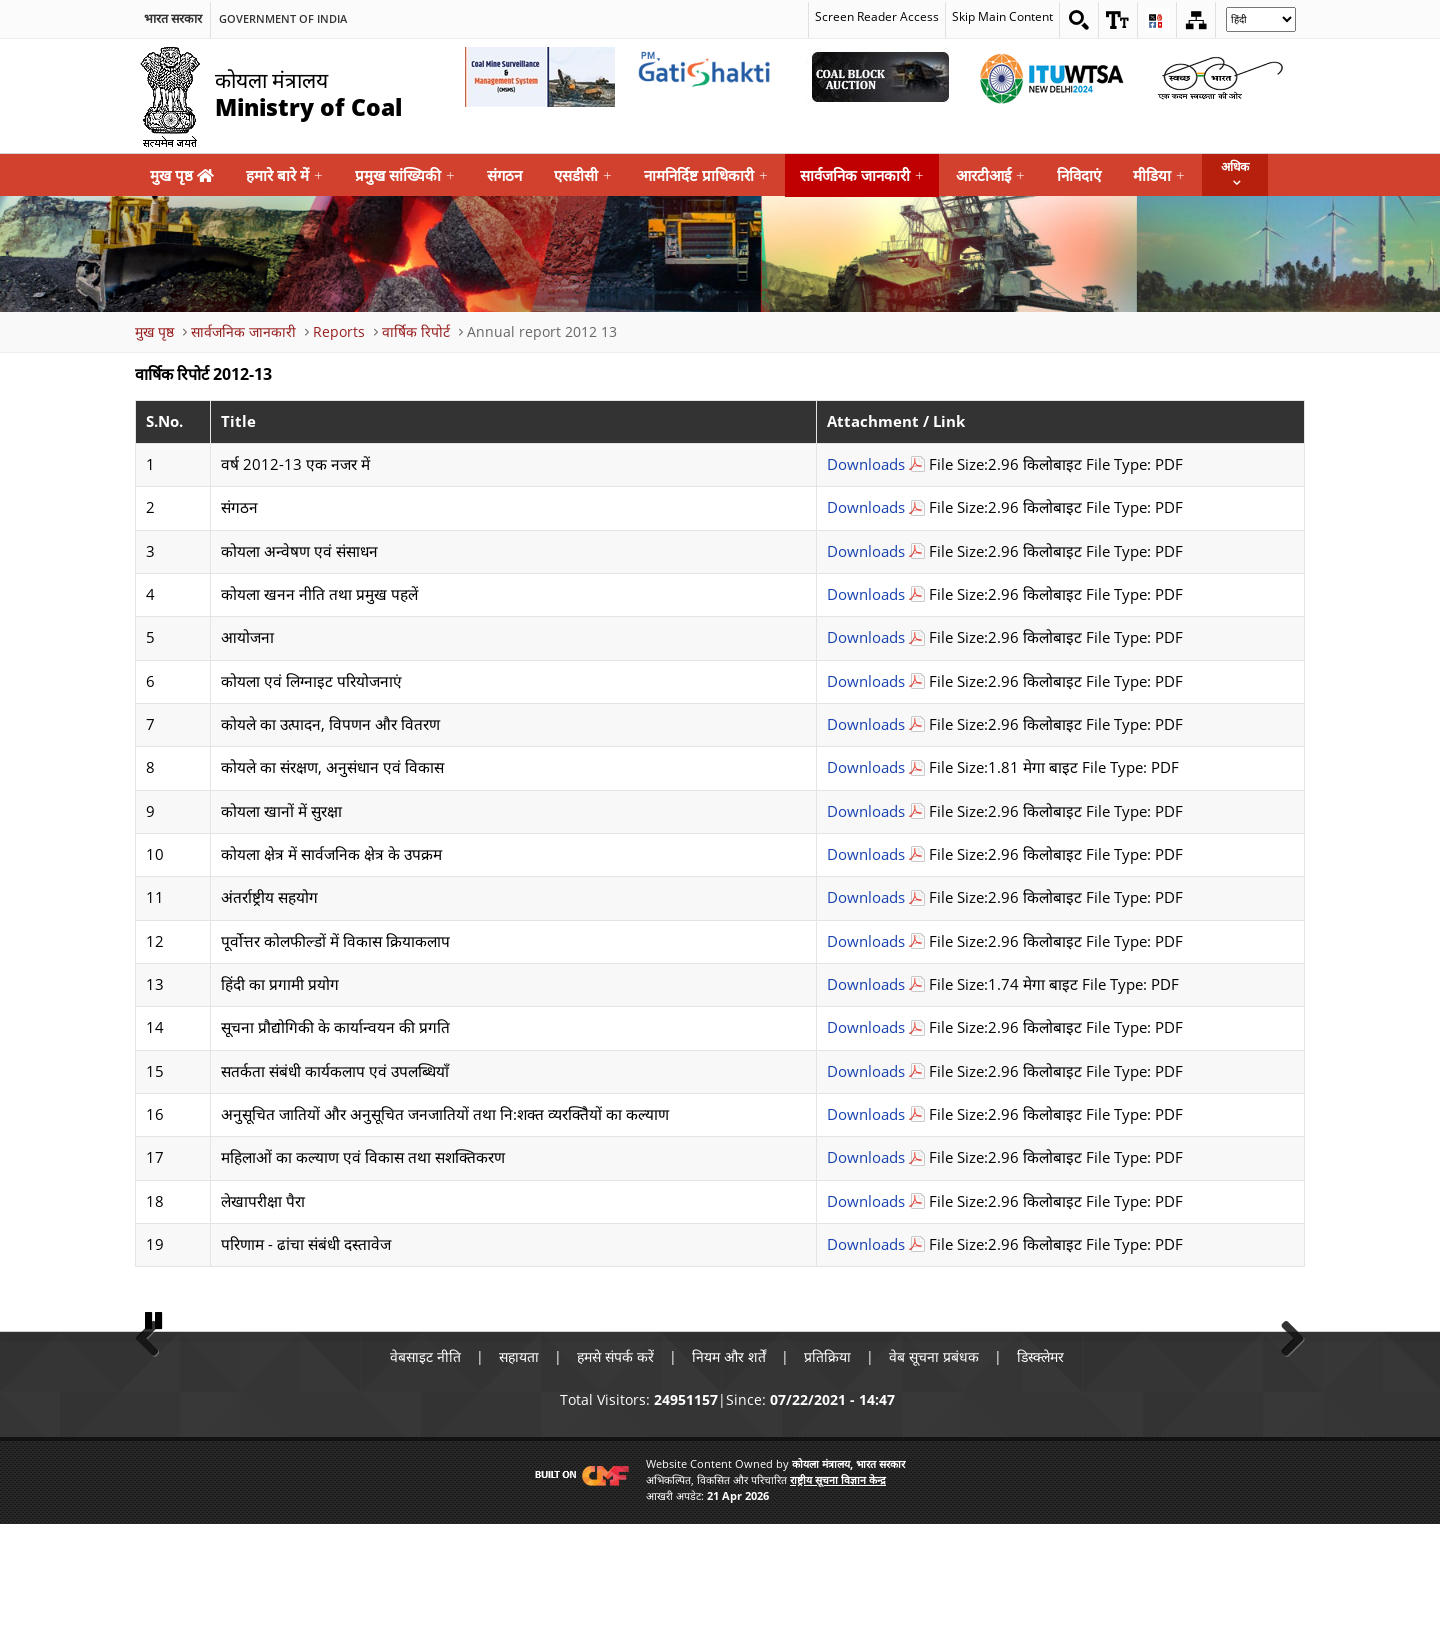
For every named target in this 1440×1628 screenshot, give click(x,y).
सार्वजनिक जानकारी (243, 331)
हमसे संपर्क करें (615, 1460)
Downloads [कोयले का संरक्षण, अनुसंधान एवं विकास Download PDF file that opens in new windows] (866, 767)
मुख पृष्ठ (182, 175)
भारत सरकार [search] (173, 19)
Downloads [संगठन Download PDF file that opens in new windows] (866, 507)
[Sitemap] (1196, 20)
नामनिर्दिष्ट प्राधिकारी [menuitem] (706, 175)
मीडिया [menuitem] (1159, 175)
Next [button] (1285, 1386)
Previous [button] (155, 1386)
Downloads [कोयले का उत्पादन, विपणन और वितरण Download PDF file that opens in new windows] (866, 724)
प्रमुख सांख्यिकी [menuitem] (405, 175)
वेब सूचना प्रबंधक (934, 1460)
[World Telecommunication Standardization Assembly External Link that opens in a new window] (1050, 77)
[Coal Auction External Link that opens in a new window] (880, 77)
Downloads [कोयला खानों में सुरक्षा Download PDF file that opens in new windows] (866, 811)
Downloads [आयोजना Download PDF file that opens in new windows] (866, 637)
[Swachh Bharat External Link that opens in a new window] (1220, 77)
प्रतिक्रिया (827, 1460)
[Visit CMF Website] (578, 1578)
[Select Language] (1261, 19)
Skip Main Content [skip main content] (1002, 16)
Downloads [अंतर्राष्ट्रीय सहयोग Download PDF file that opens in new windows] (866, 897)
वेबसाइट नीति (425, 1460)
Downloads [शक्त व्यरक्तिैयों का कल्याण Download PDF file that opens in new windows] (866, 1114)
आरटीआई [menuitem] (990, 175)
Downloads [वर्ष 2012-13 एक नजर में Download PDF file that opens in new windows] (866, 464)
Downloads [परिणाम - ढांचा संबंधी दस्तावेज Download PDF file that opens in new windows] (866, 1244)
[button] (1118, 20)
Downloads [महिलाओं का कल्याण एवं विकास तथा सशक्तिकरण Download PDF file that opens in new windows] (866, 1157)
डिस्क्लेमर (1040, 1460)
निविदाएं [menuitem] (1079, 175)
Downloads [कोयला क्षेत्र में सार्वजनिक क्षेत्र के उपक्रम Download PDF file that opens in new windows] (866, 854)
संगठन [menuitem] (504, 175)
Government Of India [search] (283, 19)
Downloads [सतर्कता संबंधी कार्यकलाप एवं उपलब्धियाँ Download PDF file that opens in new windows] (866, 1071)
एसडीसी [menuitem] (583, 175)
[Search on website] (1079, 20)
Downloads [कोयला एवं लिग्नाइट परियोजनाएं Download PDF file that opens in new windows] (866, 681)
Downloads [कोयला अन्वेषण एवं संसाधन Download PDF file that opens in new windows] (866, 551)
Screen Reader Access (877, 16)
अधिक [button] (1235, 166)
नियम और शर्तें (729, 1460)
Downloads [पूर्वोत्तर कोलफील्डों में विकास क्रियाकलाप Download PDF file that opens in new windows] (866, 941)
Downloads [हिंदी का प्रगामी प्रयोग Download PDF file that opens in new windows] (866, 984)
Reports (339, 331)
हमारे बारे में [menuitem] (284, 175)
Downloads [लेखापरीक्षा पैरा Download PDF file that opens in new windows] (866, 1201)
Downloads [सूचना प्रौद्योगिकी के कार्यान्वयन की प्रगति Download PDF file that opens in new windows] (866, 1027)
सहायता (519, 1460)
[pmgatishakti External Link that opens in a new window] (710, 77)
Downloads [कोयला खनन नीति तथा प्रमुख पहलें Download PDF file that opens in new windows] (866, 594)
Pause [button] (155, 1423)
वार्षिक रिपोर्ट (416, 331)
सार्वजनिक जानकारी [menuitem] (862, 175)
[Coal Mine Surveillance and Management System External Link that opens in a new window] (540, 77)
